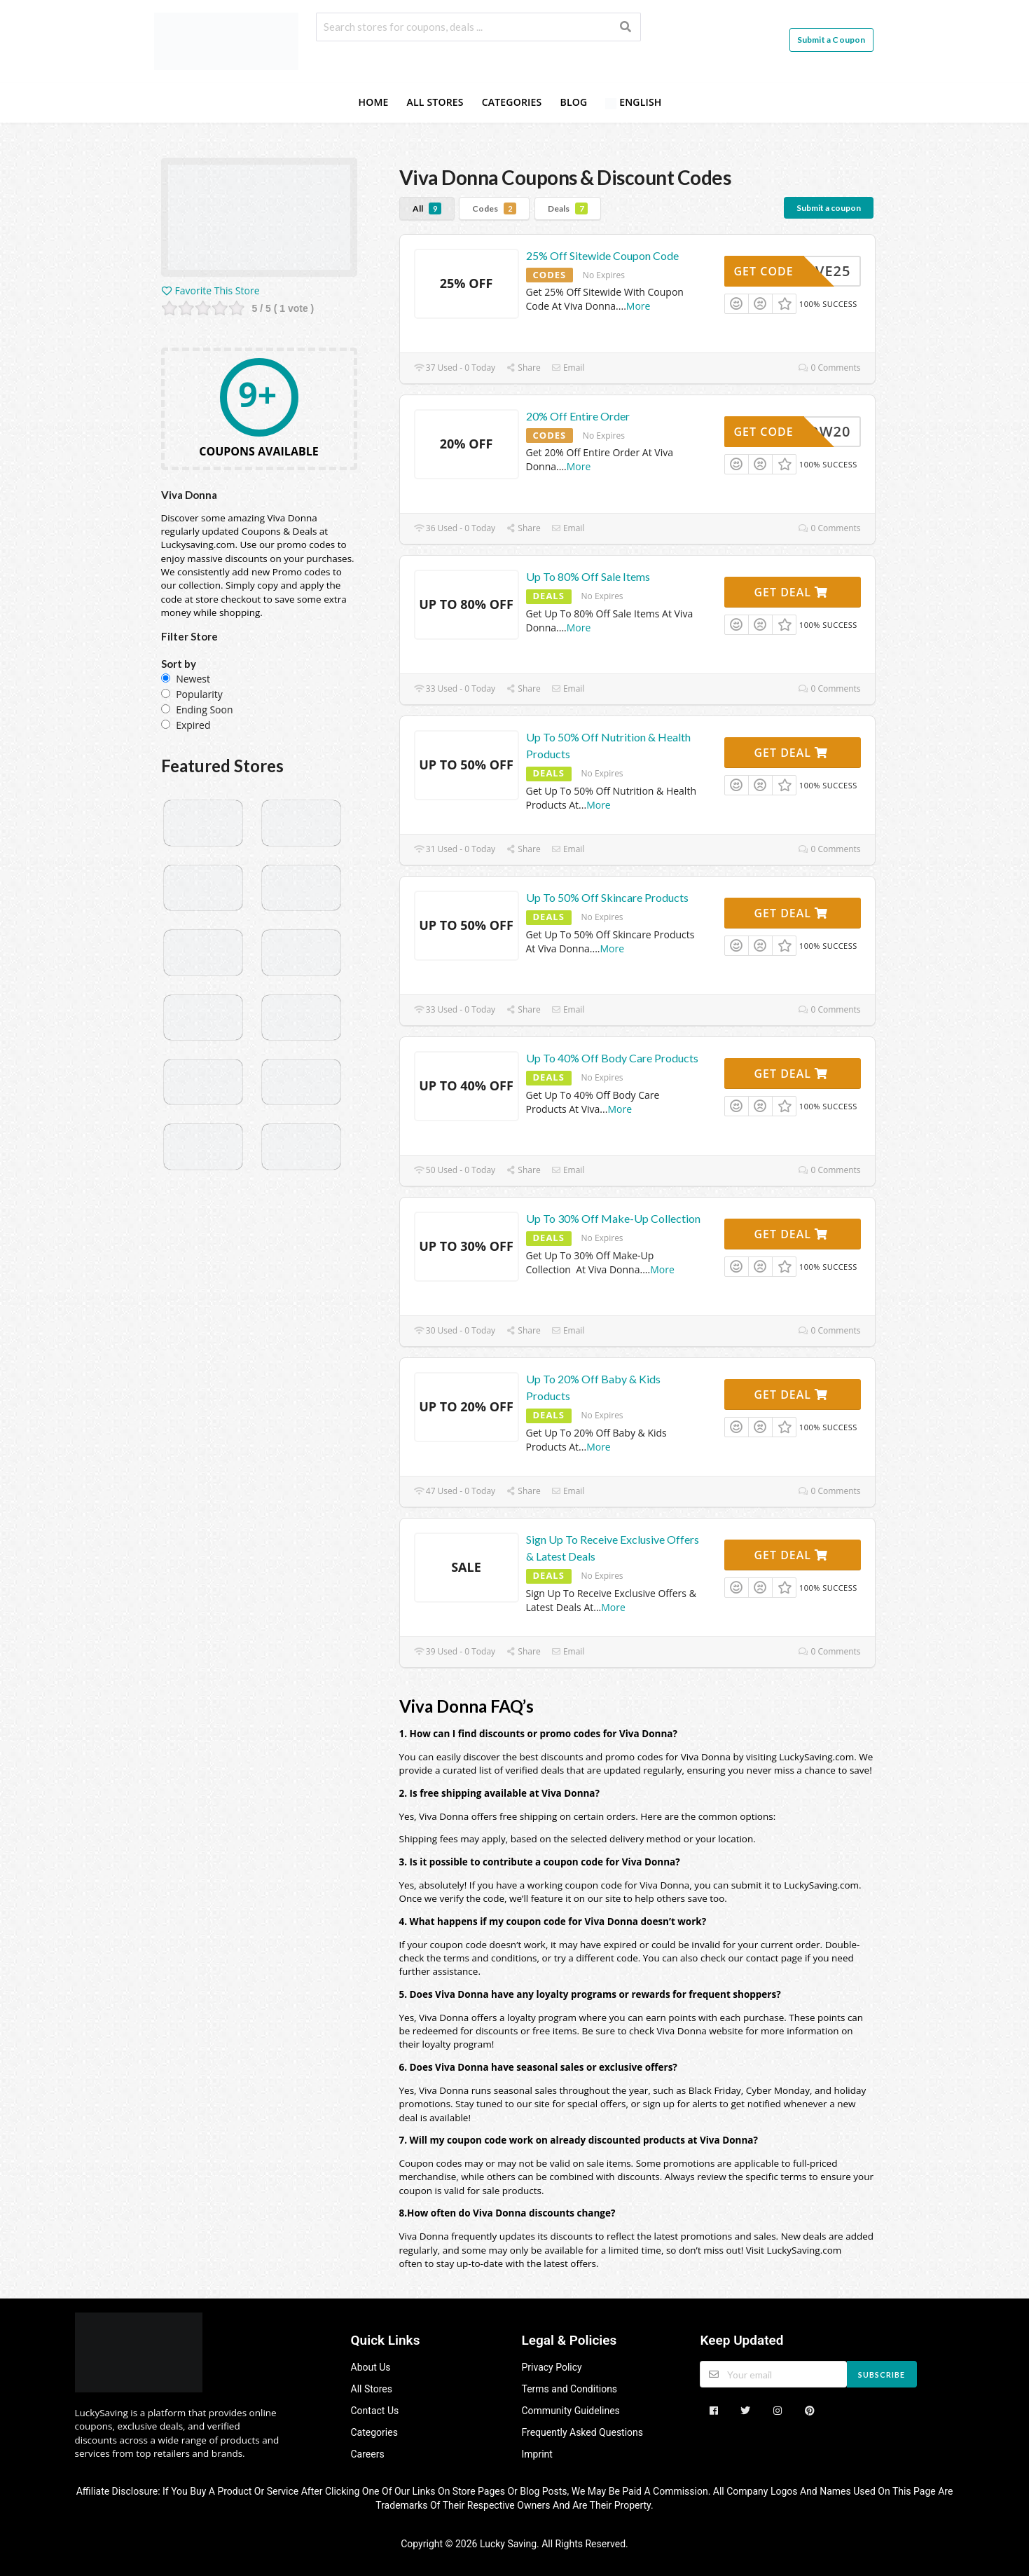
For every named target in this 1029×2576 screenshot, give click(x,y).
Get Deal (791, 592)
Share (523, 368)
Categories (512, 102)
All (427, 208)
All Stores (435, 102)
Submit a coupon (828, 208)
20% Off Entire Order (578, 416)
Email (568, 368)
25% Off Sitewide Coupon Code (602, 255)
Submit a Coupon (831, 39)
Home (373, 102)
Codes (494, 208)
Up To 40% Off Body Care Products (612, 1057)
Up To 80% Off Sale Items (588, 576)
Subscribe (881, 2374)
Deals (568, 208)
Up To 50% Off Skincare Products (607, 897)
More (638, 306)
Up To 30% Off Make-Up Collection (613, 1218)
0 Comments (829, 368)
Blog (573, 102)
